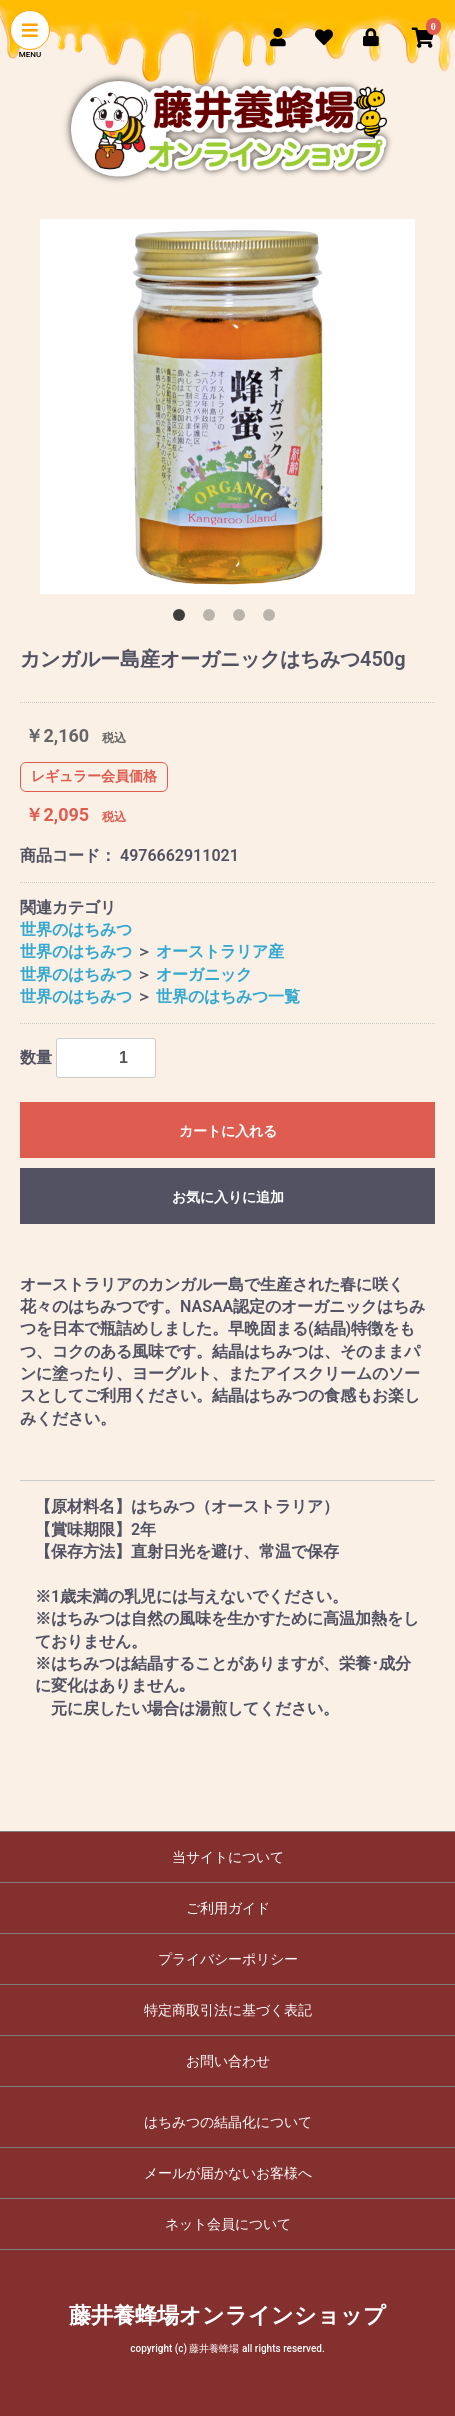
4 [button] (273, 619)
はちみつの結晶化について (228, 2122)
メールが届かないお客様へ (228, 2173)
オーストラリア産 (220, 951)
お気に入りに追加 (228, 1197)
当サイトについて (228, 1857)
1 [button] (183, 619)
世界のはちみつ (76, 929)
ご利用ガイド (228, 1908)
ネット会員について (228, 2224)
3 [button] (243, 619)
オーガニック (204, 974)
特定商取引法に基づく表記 (228, 2010)
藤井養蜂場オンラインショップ (227, 2315)
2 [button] (213, 619)
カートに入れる (228, 1131)
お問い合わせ (228, 2061)
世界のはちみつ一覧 (228, 996)
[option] (227, 406)
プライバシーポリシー (228, 1959)
